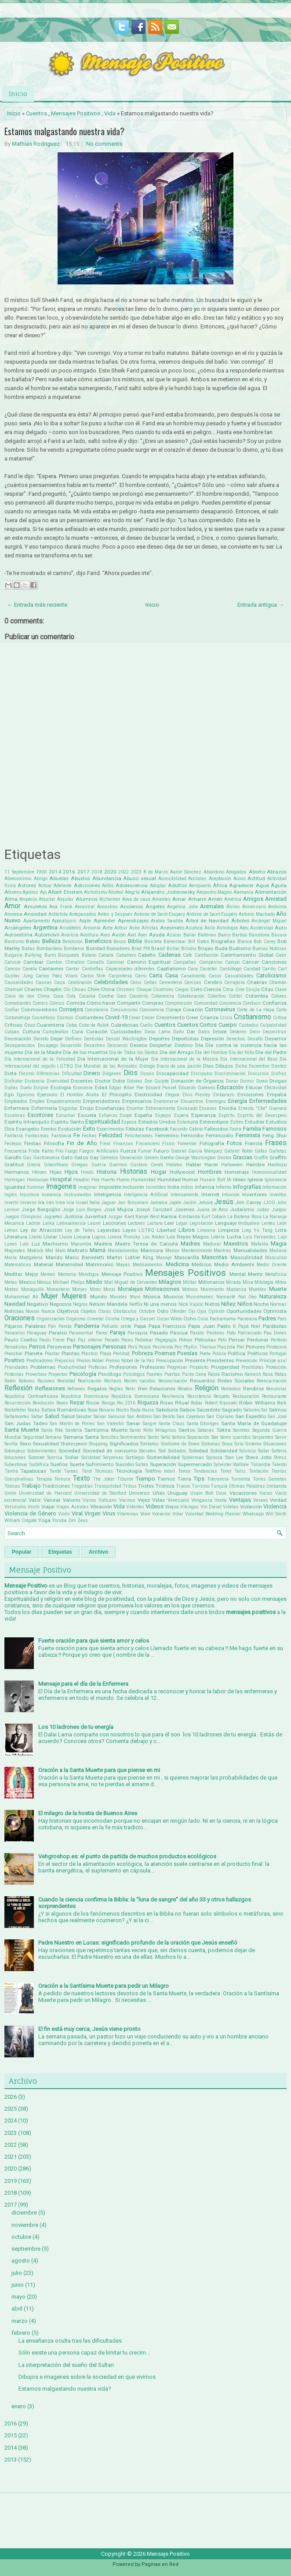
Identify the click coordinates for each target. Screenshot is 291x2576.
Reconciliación (172, 1381)
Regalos (97, 1389)
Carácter (208, 969)
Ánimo (233, 907)
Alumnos (87, 899)
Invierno (28, 1202)
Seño (165, 1437)
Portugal (278, 1353)
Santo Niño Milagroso (153, 1430)
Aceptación (220, 878)
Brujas (205, 948)
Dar (191, 1031)
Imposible (110, 1187)
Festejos (13, 1143)
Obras (104, 1311)
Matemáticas (17, 1265)
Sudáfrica (39, 1464)
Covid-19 (116, 1017)
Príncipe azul (273, 1361)
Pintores (255, 1347)
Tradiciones (56, 1486)
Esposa (129, 1122)
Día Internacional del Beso (248, 1059)
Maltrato (77, 1250)
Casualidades (239, 976)
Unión (10, 1493)
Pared (102, 1333)
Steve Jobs (258, 1457)
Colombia (256, 996)
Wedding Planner (223, 1514)
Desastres (94, 1045)
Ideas (239, 1179)
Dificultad (72, 1073)
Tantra (11, 1471)
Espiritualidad (102, 1121)
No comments (104, 143)
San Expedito (250, 1416)
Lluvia (65, 1237)
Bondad (95, 948)
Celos (136, 982)
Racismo (232, 1374)
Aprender (104, 921)
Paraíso (58, 1333)
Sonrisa (54, 1457)
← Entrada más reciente (37, 604)
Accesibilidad (172, 878)
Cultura (31, 1031)
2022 (123, 872)
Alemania (243, 892)
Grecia (33, 1165)
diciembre (24, 2212)
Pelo (222, 1340)
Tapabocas (33, 1471)
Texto (81, 1478)
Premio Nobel (90, 1361)
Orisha (112, 1319)
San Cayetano (191, 1416)
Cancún (12, 969)
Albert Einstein (65, 892)
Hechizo (277, 1164)
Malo (60, 1250)
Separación (198, 1437)
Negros (80, 1304)
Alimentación (271, 892)
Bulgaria (13, 955)
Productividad (72, 1367)
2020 (110, 872)
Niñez (228, 1304)
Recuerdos (202, 1381)
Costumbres (89, 1017)
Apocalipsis (64, 921)
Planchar (13, 1353)
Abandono (214, 872)
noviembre (24, 2225)
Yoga (44, 1520)
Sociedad (69, 1451)
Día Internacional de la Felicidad (39, 1059)
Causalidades (18, 982)
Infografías (247, 1186)
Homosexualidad (269, 1172)
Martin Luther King (130, 1257)
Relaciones (162, 1389)
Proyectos (58, 1374)
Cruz (29, 1025)
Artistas (150, 928)
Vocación (161, 1514)
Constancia (96, 1010)
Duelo (26, 1088)
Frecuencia (15, 1151)
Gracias (242, 1157)
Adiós (108, 885)
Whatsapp (253, 1514)
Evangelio (27, 1129)
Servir (281, 1437)
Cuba (71, 1025)
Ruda (135, 1410)
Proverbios (36, 1374)
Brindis (188, 948)
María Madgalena (23, 1257)
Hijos (71, 1171)
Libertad (166, 1230)
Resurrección (17, 1403)
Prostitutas (252, 1367)
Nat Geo (247, 1297)
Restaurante (274, 1396)
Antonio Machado (256, 914)
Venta (220, 1500)
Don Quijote (157, 1081)
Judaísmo (242, 1209)
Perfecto (279, 1340)
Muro (135, 1297)
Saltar (37, 1416)
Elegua (172, 1095)
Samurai (116, 1416)
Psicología (82, 1374)
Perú (132, 1347)
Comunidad (206, 1003)
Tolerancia (218, 1479)
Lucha (234, 1237)
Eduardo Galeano (196, 1088)
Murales (118, 1297)
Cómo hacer (101, 1003)
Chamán (278, 982)
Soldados (177, 1451)
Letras (11, 1230)
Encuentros (192, 1101)
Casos (215, 976)
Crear (134, 1018)
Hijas (56, 1172)
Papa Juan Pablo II (212, 1326)
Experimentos (110, 1129)
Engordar (68, 1108)
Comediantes (17, 1003)
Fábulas (135, 1129)
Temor (184, 1471)
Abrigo (40, 878)
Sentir (153, 1437)
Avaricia (69, 935)
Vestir (34, 1507)
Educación (230, 1087)
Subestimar (16, 1464)
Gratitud (14, 1164)
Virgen (92, 1513)
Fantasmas (37, 1136)
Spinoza (214, 1457)
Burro (50, 955)
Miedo (94, 1282)
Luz (36, 1244)
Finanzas (123, 1143)
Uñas (159, 1493)
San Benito (164, 1416)
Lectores (136, 1223)
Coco (121, 996)
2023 (136, 872)
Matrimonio (99, 1264)
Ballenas (207, 935)
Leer (169, 1223)
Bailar (189, 935)
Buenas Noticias (269, 948)
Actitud (256, 878)
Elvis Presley (196, 1095)
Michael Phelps (69, 1282)
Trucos (183, 1486)
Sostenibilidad (163, 1457)
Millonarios (211, 1282)
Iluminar (35, 1187)
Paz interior (90, 1340)
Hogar (159, 1171)
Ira (41, 1202)
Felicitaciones (139, 1136)
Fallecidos (216, 1129)
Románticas (71, 1410)
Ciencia (212, 989)
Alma (11, 899)
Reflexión (18, 1388)
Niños (244, 1304)
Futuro (161, 1151)
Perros (37, 1346)
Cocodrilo (138, 996)
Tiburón (125, 1479)
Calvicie (12, 962)
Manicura (152, 1250)
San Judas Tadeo (25, 1423)
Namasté (225, 1297)
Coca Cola (64, 996)
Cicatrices (163, 989)
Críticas (13, 1025)
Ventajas (240, 1499)
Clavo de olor (19, 996)
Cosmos (65, 1018)
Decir (255, 1032)
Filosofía (54, 1143)
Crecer (148, 1018)
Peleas (186, 1340)
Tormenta (240, 1479)
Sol (162, 1451)
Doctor (103, 1081)
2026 (10, 2096)
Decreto (40, 1039)
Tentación (259, 1471)
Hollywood (182, 1172)
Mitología (264, 1282)
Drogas (278, 1081)
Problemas (42, 1367)
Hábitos (174, 1165)
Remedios (231, 1389)
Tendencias (205, 1471)
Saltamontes (16, 1416)
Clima (43, 996)
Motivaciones (162, 1289)
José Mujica (118, 1209)
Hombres (210, 1171)
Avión (119, 935)
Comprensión (178, 1003)
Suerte (76, 1464)
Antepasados (82, 914)
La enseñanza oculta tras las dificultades (70, 2340)
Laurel (94, 1223)
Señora (179, 1437)
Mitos (281, 1282)
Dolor (119, 1081)
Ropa (92, 1410)
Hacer (211, 1164)
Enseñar (135, 1108)
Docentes (82, 1081)
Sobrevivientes (41, 1451)
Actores (27, 885)
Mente (255, 1274)
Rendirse (253, 1389)
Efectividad (275, 1088)
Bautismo (14, 941)
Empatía (277, 1094)
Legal (181, 1223)
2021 (10, 2156)
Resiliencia (173, 1396)
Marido (54, 1257)
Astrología (227, 928)
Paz (71, 1340)
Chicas (79, 989)
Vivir (145, 1514)
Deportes (159, 1039)
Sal (264, 1410)
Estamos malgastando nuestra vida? (64, 131)
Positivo (14, 1360)
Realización (90, 1381)
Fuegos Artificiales (98, 1151)
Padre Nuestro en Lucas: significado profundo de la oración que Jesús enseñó (137, 1942)
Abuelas (59, 878)
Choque (144, 989)
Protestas (14, 1374)
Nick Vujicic (191, 1304)
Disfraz (279, 1073)
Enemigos (216, 1101)
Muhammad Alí (21, 1297)
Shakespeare (74, 1444)
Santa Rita (52, 1430)
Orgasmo (75, 1319)
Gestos (224, 1158)
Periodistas (16, 1347)
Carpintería (120, 976)
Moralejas (130, 1289)
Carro (140, 976)
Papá (140, 1326)
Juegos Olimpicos (23, 1217)
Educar (254, 1087)
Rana (267, 1374)
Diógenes (111, 1073)
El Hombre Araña (79, 1095)
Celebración (80, 982)
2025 (10, 2108)
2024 (10, 2120)
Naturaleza (273, 1296)
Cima (227, 989)
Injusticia (29, 1195)
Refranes (76, 1389)
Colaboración (191, 996)
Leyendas (109, 1230)
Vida (110, 113)
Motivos (190, 1289)
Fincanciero (148, 1143)
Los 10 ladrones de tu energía (75, 1727)
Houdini (81, 1180)
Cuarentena (50, 1025)
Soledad (198, 1451)
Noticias (14, 1311)
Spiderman (193, 1457)
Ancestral (85, 907)
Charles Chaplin (43, 989)
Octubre (147, 1311)
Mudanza (236, 1289)
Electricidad (148, 1094)
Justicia (73, 1216)
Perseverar (59, 1347)
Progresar (177, 1367)
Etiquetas (60, 1552)
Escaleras (14, 1115)
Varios (89, 1500)
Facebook (157, 1129)
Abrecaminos (18, 878)
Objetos (88, 1311)
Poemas (165, 1353)
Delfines (73, 1039)
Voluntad (194, 1514)
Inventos (278, 1195)
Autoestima (18, 935)
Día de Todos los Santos (133, 1052)
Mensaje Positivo (122, 1274)
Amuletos (35, 906)
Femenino (166, 1135)
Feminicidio (219, 1135)
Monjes (79, 1289)
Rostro (122, 1410)
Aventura (89, 935)
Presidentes (220, 1360)
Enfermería (44, 1108)
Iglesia (255, 1179)
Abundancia (106, 878)
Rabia (214, 1374)
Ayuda (157, 935)
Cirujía (253, 989)
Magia (279, 1243)
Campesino (210, 962)
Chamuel (13, 989)
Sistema (253, 1444)
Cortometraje (17, 1018)
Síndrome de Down (180, 1444)
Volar (177, 1514)
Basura (279, 935)
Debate (220, 1032)
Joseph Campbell (153, 1209)
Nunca (48, 1311)
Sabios (187, 1410)
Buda (221, 948)
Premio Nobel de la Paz (129, 1361)
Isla (70, 1202)
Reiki (130, 1389)
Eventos (49, 1129)
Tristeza (165, 1486)
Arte (107, 928)
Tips (198, 1478)
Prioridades (16, 1367)
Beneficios (98, 941)
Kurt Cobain (213, 1217)
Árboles (240, 921)
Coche (105, 996)
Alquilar (47, 899)
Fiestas (32, 1143)
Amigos (253, 899)
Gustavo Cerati (146, 1165)
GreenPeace (56, 1165)
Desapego (48, 1045)
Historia (106, 1171)
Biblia (135, 941)
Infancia (205, 1187)
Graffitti (278, 1157)
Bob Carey (264, 941)
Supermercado (195, 1464)
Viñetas (231, 1507)
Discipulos (202, 1073)
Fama (235, 1129)
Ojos (202, 1311)
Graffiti (261, 1158)
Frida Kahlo (41, 1151)
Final (105, 1143)
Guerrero (118, 1165)
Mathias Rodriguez (36, 143)
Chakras (257, 982)
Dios (131, 1073)
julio (16, 2273)
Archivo (99, 1552)
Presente (195, 1360)
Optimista (275, 1311)
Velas (158, 1500)
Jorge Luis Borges (82, 1209)
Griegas (79, 1165)
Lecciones (114, 1223)
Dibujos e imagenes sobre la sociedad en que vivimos (87, 2376)
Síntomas (210, 1444)
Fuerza (128, 1151)
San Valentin (110, 1423)
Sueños (59, 1464)
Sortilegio (135, 1457)
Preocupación (169, 1361)
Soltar (263, 1451)
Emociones (250, 1094)
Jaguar (108, 1202)
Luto (24, 1244)
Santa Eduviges (203, 1423)
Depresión (212, 1039)
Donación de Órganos (197, 1081)
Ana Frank (61, 907)
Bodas (28, 948)
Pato (231, 1333)
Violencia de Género (30, 1513)
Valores (71, 1500)
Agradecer (241, 885)
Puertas (172, 1374)
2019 (10, 2181)
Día (199, 1045)
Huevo (122, 1180)
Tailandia (260, 1464)
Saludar (84, 1416)
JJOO (269, 1202)
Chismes (125, 989)
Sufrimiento (99, 1464)
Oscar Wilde (169, 1319)
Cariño (269, 969)
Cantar (72, 969)
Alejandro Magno (214, 892)
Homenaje (237, 1172)
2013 (10, 2459)
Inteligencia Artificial (146, 1195)
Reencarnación (272, 1381)
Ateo (244, 928)
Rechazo (112, 1381)
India (173, 1187)
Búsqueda (68, 955)
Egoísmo (25, 1095)
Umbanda (276, 1486)
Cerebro (213, 982)
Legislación (201, 1223)
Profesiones (123, 1367)
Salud (52, 1416)
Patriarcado (250, 1333)
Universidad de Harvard (45, 1493)
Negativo (37, 1304)
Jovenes (184, 1209)
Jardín (189, 1202)
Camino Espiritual (149, 962)
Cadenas (169, 954)
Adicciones (87, 885)
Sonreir (36, 1457)
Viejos (172, 1507)
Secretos (241, 1430)
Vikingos (189, 1507)
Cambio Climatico (65, 962)
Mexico (27, 1282)
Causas (44, 982)
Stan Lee (234, 1457)
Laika (49, 1223)
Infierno (223, 1187)
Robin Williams (257, 1403)
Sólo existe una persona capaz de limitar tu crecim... (84, 2352)
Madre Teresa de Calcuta (146, 1244)
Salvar (100, 1416)
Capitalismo (171, 969)
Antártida (58, 914)
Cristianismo (252, 1017)
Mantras (222, 1250)
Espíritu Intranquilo (26, 1122)
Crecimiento (170, 1017)
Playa (105, 1353)
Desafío (255, 1039)
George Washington (195, 1158)
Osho (189, 1319)
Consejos (71, 1009)
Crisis (226, 1018)
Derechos (235, 1039)
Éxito (89, 1128)
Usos (221, 1493)
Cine (239, 989)
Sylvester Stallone (231, 1464)
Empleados (15, 1101)
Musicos (173, 1297)
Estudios (276, 1122)
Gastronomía (46, 1158)
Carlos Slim (93, 976)
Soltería (279, 1451)
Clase (281, 989)
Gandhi (13, 1157)
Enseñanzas (109, 1108)
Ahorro (12, 892)
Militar (189, 1282)
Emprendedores (101, 1101)
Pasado (159, 1333)
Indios (187, 1187)
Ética (9, 1129)
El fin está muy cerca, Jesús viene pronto (89, 2029)
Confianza (274, 1003)
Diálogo (147, 1066)
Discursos (258, 1073)
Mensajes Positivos (75, 113)
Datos (204, 1032)
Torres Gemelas (270, 1479)
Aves (105, 935)
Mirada (233, 1282)
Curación (97, 1031)
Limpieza (228, 1230)
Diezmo (26, 1073)
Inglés (10, 1195)
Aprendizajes (133, 921)
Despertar (160, 1045)
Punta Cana (194, 1374)
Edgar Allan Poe (126, 1088)
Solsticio (247, 1451)
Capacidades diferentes (130, 969)
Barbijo (239, 935)
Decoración (17, 1039)
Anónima (277, 907)
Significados (123, 1444)
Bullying (33, 955)
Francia (253, 1143)
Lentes (268, 1223)
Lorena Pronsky (124, 1237)
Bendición (72, 941)
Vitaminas (127, 1514)
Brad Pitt (140, 948)
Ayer (142, 935)
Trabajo (31, 1485)
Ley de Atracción (41, 1230)
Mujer (49, 1296)
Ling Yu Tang (257, 1230)
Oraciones (19, 1318)
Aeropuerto (200, 885)
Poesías (187, 1353)
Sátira (224, 1430)
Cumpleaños (56, 1032)
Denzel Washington (126, 1039)
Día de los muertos (85, 1052)
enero (18, 2406)
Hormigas (14, 1180)
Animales (212, 906)
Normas (278, 1304)
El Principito (116, 1094)
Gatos (81, 1157)
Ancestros (107, 907)
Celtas (150, 982)
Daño (178, 1032)
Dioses (147, 1073)
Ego (9, 1094)
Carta (155, 975)
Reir (142, 1389)
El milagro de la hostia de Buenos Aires (87, 1813)
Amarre (197, 899)
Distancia (34, 1081)
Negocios (61, 1304)
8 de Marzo (155, 872)
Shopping (98, 1444)
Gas (27, 1158)
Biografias (223, 941)
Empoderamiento (64, 1101)
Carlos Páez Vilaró (56, 976)
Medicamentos (148, 1265)
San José (277, 1416)
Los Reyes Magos (188, 1237)
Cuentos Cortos (197, 1024)
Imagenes (61, 1186)
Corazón (193, 1009)
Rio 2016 (126, 1403)
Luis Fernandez (259, 1237)
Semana (53, 1437)
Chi (66, 989)
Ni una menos (160, 1304)
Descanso (117, 1045)
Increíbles (156, 1187)
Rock (282, 1403)
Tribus (130, 1486)
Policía (219, 1353)
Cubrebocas (124, 1025)
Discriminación (230, 1073)
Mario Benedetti (84, 1257)
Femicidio (192, 1135)
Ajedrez (30, 892)
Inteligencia (107, 1194)
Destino (184, 1045)
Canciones (274, 962)
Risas (166, 1403)
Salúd (68, 1416)
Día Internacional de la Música (184, 1059)
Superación (163, 1464)
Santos (186, 1430)
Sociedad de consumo (110, 1451)
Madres (190, 1243)
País (282, 1319)
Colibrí (235, 996)
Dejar (57, 1039)
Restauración (246, 1396)
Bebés (33, 941)
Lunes (10, 1244)
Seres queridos (235, 1437)
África (220, 885)
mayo (18, 2296)
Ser (214, 1437)
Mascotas (214, 1257)
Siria (239, 1444)
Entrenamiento (160, 1108)
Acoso (239, 878)
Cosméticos (43, 1018)
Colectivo (216, 996)
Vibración (101, 1507)
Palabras (35, 1326)
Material (43, 1264)
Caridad (252, 969)
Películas (205, 1340)
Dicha (241, 1066)
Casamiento (193, 976)
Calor (281, 955)
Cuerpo (227, 1024)
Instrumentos (77, 1195)
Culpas (11, 1032)
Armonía (92, 928)
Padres (267, 1318)
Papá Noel (249, 1326)
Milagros (170, 1282)
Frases (276, 1143)
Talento (279, 1464)
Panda (65, 1326)
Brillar (173, 948)
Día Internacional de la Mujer (113, 1059)
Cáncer (250, 962)
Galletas (278, 1151)
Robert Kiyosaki (221, 1403)
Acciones (197, 878)
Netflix (135, 1304)
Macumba (81, 1244)
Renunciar (276, 1389)
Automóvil (46, 935)
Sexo (25, 1444)
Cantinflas (92, 969)
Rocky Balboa (41, 1410)
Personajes (87, 1346)
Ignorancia (276, 1180)
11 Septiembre (19, 872)
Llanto (35, 1237)
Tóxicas (12, 1486)
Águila (279, 885)
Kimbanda (189, 1217)
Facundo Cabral (186, 1129)
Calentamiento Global (247, 955)
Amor (12, 906)
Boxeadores (118, 948)
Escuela (87, 1115)
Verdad (278, 1500)
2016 (69, 872)
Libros (186, 1230)
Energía (237, 1101)
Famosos (274, 1128)
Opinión (216, 1311)
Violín (64, 1514)
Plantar (52, 1353)
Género (151, 1158)
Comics (40, 1003)
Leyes (129, 1230)
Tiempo (145, 1478)
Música (151, 1297)
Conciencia (230, 1003)
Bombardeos (49, 948)
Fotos (234, 1143)
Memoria (67, 1274)
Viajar (48, 1507)
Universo (139, 1493)
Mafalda (259, 1244)
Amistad (276, 899)
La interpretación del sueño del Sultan (66, 2365)
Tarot (86, 1471)
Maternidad (69, 1264)
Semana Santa (81, 1437)
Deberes (238, 1032)
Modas (11, 1289)
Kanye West (147, 1217)
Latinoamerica (71, 1223)
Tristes (146, 1486)
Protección (276, 1367)
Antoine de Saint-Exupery (159, 914)
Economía (83, 1088)
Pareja (117, 1332)
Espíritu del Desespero (262, 1115)
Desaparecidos (19, 1045)
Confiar (11, 1010)
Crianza (209, 1017)
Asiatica (194, 928)
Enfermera (16, 1108)
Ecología (61, 1087)
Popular (22, 1552)
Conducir (252, 1003)
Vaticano (107, 1500)
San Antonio (139, 1416)
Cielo (196, 989)
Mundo (98, 1297)
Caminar (115, 962)
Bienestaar (175, 941)
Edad (101, 1087)
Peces (127, 1340)
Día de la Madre (43, 1052)
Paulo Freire (52, 1340)
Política (236, 1353)
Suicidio (124, 1464)
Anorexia (13, 914)
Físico (168, 1143)
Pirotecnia (276, 1347)
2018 (96, 872)
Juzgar (115, 1217)
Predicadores (39, 1361)
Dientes (279, 1066)
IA (229, 1180)
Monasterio (58, 1289)
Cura (77, 1031)
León (282, 1223)
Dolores (134, 1081)
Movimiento (212, 1289)
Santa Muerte (21, 1429)
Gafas (261, 1151)
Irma (60, 1202)
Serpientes (262, 1437)
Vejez (144, 1500)
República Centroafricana (31, 1396)
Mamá (97, 1250)
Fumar (145, 1151)
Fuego (71, 1151)
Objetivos (68, 1311)
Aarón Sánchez (186, 872)
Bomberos (74, 948)
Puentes (154, 1374)
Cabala (105, 955)
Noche (261, 1304)
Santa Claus (172, 1423)
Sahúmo (252, 1410)
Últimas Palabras (247, 1486)
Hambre (255, 1164)
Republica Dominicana (85, 1396)
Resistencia (199, 1396)
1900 (41, 872)
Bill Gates (198, 941)
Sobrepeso (14, 1451)
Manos (172, 1250)
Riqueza (148, 1402)
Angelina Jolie (182, 907)
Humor (190, 1179)
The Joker (104, 1479)
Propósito (198, 1367)
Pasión (197, 1333)
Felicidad (110, 1135)
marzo (19, 2321)
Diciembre (259, 1066)
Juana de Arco (212, 1209)
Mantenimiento (197, 1250)
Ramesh (252, 1374)
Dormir (247, 1081)
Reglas (116, 1389)
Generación (131, 1158)
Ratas (281, 1374)
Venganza (201, 1500)
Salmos (278, 1410)
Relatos (185, 1389)
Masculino (276, 1257)
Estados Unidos (157, 1122)
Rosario (106, 1410)
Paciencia (247, 1319)
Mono (95, 1289)
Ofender (178, 1311)
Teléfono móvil (160, 1471)
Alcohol (115, 892)
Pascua (179, 1333)
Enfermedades (268, 1101)
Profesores (152, 1367)
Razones (46, 1381)
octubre (21, 2236)
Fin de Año (82, 1143)
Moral (109, 1289)
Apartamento (36, 921)
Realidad (66, 1381)
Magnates (14, 1250)
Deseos (138, 1045)
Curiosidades (126, 1031)
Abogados (236, 872)
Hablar (193, 1164)
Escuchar (65, 1115)
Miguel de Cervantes (135, 1282)
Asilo (209, 928)
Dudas (11, 1088)
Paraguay (37, 1333)
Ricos (92, 1403)
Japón (175, 1202)
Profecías (97, 1367)
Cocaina (87, 996)
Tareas (71, 1471)
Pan (52, 1326)
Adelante (63, 885)
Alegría (132, 892)
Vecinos (127, 1500)
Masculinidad (246, 1257)
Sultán (141, 1464)
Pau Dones (275, 1333)
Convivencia (151, 1010)
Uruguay (177, 1493)
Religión (206, 1388)
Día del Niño (241, 1052)
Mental (237, 1274)
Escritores (40, 1115)
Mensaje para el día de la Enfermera (83, 1683)
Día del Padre (271, 1052)
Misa (248, 1282)
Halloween (232, 1165)
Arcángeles (17, 928)
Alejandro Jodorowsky (168, 892)
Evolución (69, 1129)
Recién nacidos (140, 1381)
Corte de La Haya (255, 1010)
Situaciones (275, 1444)
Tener (226, 1471)
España (143, 1115)
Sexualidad (46, 1444)
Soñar (72, 1457)
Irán (50, 1202)
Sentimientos (133, 1437)
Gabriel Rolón (238, 1151)
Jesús (223, 1202)
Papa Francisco (167, 1326)
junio (17, 2284)
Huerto (108, 1180)
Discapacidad (172, 1073)
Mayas (123, 1265)
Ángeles (155, 906)
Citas (267, 989)
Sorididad (91, 1457)
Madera (103, 1244)
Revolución (43, 1403)
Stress (280, 1457)
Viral (77, 1513)
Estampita (187, 1122)
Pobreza (142, 1353)
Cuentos (36, 113)
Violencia (275, 1506)
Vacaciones (243, 1493)
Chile (93, 989)
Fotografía (212, 1143)
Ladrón (33, 1223)
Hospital (61, 1179)
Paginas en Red (160, 2564)
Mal (49, 1250)
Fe (76, 1135)
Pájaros (13, 1326)
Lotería (218, 1237)
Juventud (95, 1216)
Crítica (280, 1018)
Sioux (227, 1444)
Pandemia (86, 1326)
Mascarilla (187, 1257)
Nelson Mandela (108, 1304)
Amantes (161, 899)
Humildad (169, 1179)
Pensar (237, 1340)
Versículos (15, 1507)
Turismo (200, 1486)
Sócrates (147, 1451)
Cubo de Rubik (94, 1025)
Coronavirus (220, 1009)
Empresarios (137, 1101)
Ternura (62, 1479)
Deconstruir (275, 1032)
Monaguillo (32, 1289)
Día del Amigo (176, 1052)
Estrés (237, 1122)
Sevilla (11, 1444)
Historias (133, 1172)
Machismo (55, 1244)
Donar (232, 1081)
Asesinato (172, 928)
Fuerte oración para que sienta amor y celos (93, 1640)
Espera (181, 1115)
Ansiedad (35, 914)
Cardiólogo (230, 969)
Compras (153, 1003)
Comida (75, 1003)
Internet (210, 1194)
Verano (260, 1500)
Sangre (149, 1423)
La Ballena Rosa (244, 1217)
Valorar (52, 1500)
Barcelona (259, 935)
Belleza (51, 941)
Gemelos (109, 1158)
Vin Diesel (211, 1507)
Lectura (155, 1223)
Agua (262, 885)
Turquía (219, 1486)
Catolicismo (271, 975)
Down (262, 1081)
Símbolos (149, 1444)
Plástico (89, 1353)
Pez (178, 1347)
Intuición (231, 1195)
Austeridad (261, 928)
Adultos (177, 885)
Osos (202, 1319)
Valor (35, 1500)
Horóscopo (37, 1180)
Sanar (133, 1423)
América (232, 899)
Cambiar (33, 962)
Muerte (278, 1289)
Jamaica (158, 1202)
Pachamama (223, 1319)
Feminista (248, 1135)
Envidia (227, 1108)
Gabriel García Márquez (197, 1151)
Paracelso (14, 1333)
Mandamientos (123, 1250)
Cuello (146, 1025)
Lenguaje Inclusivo (237, 1223)
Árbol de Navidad (207, 921)
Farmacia (61, 1136)
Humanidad (143, 1180)
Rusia (148, 1410)
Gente (167, 1157)
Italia (94, 1202)
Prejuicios (65, 1361)
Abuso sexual (139, 878)
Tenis (240, 1471)
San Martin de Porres (72, 1423)
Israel (82, 1202)
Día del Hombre (211, 1052)
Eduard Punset (161, 1088)
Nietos (212, 1304)
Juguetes (53, 1217)
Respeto (221, 1396)
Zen (72, 1520)
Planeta (34, 1353)
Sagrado (232, 1410)
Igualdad (14, 1187)
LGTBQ (146, 1230)
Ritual (182, 1403)
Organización (50, 1319)
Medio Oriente (272, 1265)
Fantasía (13, 1136)
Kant (129, 1217)
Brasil (158, 948)
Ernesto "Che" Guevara (262, 1108)
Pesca (144, 1347)
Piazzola (226, 1347)
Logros (99, 1237)
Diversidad (58, 1081)
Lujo (282, 1237)
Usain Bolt (201, 1493)
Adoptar (158, 885)
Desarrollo (70, 1045)
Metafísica (276, 1274)
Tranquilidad (107, 1486)
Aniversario (254, 907)
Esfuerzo (108, 1115)
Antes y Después (115, 914)
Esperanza (203, 1115)
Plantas (71, 1353)
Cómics (57, 1003)
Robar (197, 1403)
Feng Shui (274, 1135)
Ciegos (182, 989)
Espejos (163, 1115)
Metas (10, 1282)
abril (16, 2308)
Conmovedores (39, 1009)
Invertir (11, 1202)
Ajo (43, 892)
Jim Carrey (248, 1202)
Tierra (184, 1479)
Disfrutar (13, 1081)
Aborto (257, 872)
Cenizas (192, 982)
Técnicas (104, 1471)
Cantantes (51, 969)
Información (274, 1187)
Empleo (36, 1101)
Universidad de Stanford (100, 1493)
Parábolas (275, 1326)
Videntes (135, 1507)
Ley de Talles (80, 1230)
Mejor (31, 1274)
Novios (32, 1311)
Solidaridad (223, 1451)
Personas (114, 1346)
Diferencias (48, 1073)
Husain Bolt (212, 1180)
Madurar (212, 1244)
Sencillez (110, 1437)
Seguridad (33, 1437)
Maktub (35, 1250)
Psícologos (134, 1374)
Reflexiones (50, 1388)
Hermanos (16, 1172)
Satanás (205, 1430)
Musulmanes (199, 1297)
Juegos (279, 1209)
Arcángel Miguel (269, 921)
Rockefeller (15, 1410)
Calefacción (206, 955)
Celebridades (111, 982)
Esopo (126, 1115)
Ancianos (131, 906)
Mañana (278, 1250)
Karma (169, 1216)
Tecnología (129, 1471)
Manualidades (250, 1250)
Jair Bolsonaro (132, 1202)
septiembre (25, 2248)
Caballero (126, 955)
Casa (171, 975)
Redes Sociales (236, 1381)
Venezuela (178, 1500)
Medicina (177, 1264)
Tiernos (166, 1479)
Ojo (191, 1311)
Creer (192, 1017)
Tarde (55, 1471)
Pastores (216, 1333)
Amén (215, 899)
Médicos (201, 1264)
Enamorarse (165, 1101)
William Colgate (20, 1520)
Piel (240, 1347)
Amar (179, 899)
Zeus (82, 1520)
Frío (59, 1151)
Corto (281, 1010)
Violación (251, 1507)
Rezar (77, 1402)
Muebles (257, 1289)
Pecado (112, 1340)
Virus (108, 1513)
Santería (73, 1430)
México (44, 1282)
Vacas (266, 1493)
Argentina (45, 927)
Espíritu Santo (67, 1122)
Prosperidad (225, 1367)
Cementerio (170, 982)
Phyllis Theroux (199, 1347)
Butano (89, 955)
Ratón (10, 1381)
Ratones (26, 1381)
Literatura (15, 1237)
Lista (281, 1230)
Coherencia (162, 996)
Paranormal (81, 1333)
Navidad (14, 1304)
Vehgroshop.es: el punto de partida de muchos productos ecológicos (127, 1856)
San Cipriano (220, 1416)
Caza (59, 982)
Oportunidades (244, 1311)
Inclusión (133, 1187)
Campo (232, 962)
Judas (262, 1209)
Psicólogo (109, 1374)
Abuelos (80, 878)
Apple (85, 921)
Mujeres (74, 1296)
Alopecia (28, 899)
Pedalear (144, 1340)
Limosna (206, 1230)
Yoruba (59, 1520)
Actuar (45, 885)
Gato (67, 1157)
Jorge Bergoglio (41, 1209)
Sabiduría (167, 1410)
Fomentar (187, 1143)
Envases (208, 1108)
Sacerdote (208, 1410)
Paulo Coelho (20, 1340)
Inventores (254, 1194)
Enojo (87, 1108)
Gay (94, 1157)
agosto (20, 2260)
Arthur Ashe (127, 928)
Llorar (50, 1237)
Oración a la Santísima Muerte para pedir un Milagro (103, 1986)
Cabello (147, 955)
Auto (281, 928)
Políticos (257, 1353)
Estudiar (255, 1122)
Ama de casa (136, 899)
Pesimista (163, 1347)
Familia (252, 1128)
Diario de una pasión (178, 1066)
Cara (193, 969)
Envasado (187, 1108)
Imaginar (87, 1187)
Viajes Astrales (72, 1507)
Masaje (163, 1257)
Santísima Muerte (105, 1430)
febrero (20, 2332)
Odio (162, 1311)
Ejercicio (47, 1094)
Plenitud (121, 1353)
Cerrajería (234, 982)
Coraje (173, 1009)
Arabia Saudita (167, 921)
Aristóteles (70, 928)
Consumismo (124, 1010)
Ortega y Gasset (138, 1319)
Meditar (13, 1274)
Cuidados (248, 1025)
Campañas (184, 962)
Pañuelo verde (116, 1326)
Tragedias (82, 1486)
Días (208, 1066)
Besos (119, 941)
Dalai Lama (158, 1032)
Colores (279, 996)
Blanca (244, 941)
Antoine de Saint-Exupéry (211, 914)
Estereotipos (214, 1122)
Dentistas (94, 1039)
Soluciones (15, 1457)
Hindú (87, 1172)
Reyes (62, 1403)
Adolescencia (132, 885)
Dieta (10, 1073)
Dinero (92, 1073)
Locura (82, 1237)
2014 (55, 872)
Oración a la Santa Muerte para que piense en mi (99, 1770)
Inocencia (51, 1195)
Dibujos (224, 1066)
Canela (29, 969)
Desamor (276, 1039)
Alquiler (65, 899)
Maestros (236, 1243)
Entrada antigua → (260, 604)
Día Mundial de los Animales (106, 1066)
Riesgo (108, 1403)
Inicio (18, 93)
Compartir (129, 1003)
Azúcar (174, 935)
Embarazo (223, 1095)
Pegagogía (166, 1340)
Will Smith (276, 1514)
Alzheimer (109, 899)
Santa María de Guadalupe (254, 1423)
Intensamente (184, 1195)
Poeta (205, 1353)
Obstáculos (125, 1311)
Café (187, 955)
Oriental (95, 1319)
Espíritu (226, 1115)
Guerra (98, 1165)
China (108, 989)
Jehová (205, 1202)
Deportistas (185, 1039)
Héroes (39, 1172)
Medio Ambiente (234, 1264)
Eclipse (40, 1088)
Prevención (247, 1361)
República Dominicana (135, 1396)
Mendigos (89, 1274)
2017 (83, 872)
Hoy (95, 1180)
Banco (224, 935)
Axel (131, 935)
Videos (155, 1506)
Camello (95, 962)
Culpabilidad (273, 1025)
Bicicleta (153, 941)
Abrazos (277, 872)
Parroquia (137, 1333)
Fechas (89, 1136)
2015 (10, 2435)
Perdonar (258, 1340)
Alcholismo (95, 892)
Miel (108, 1282)
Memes (47, 1274)
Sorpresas (113, 1457)
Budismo (240, 948)
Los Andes (153, 1237)
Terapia (44, 1479)
